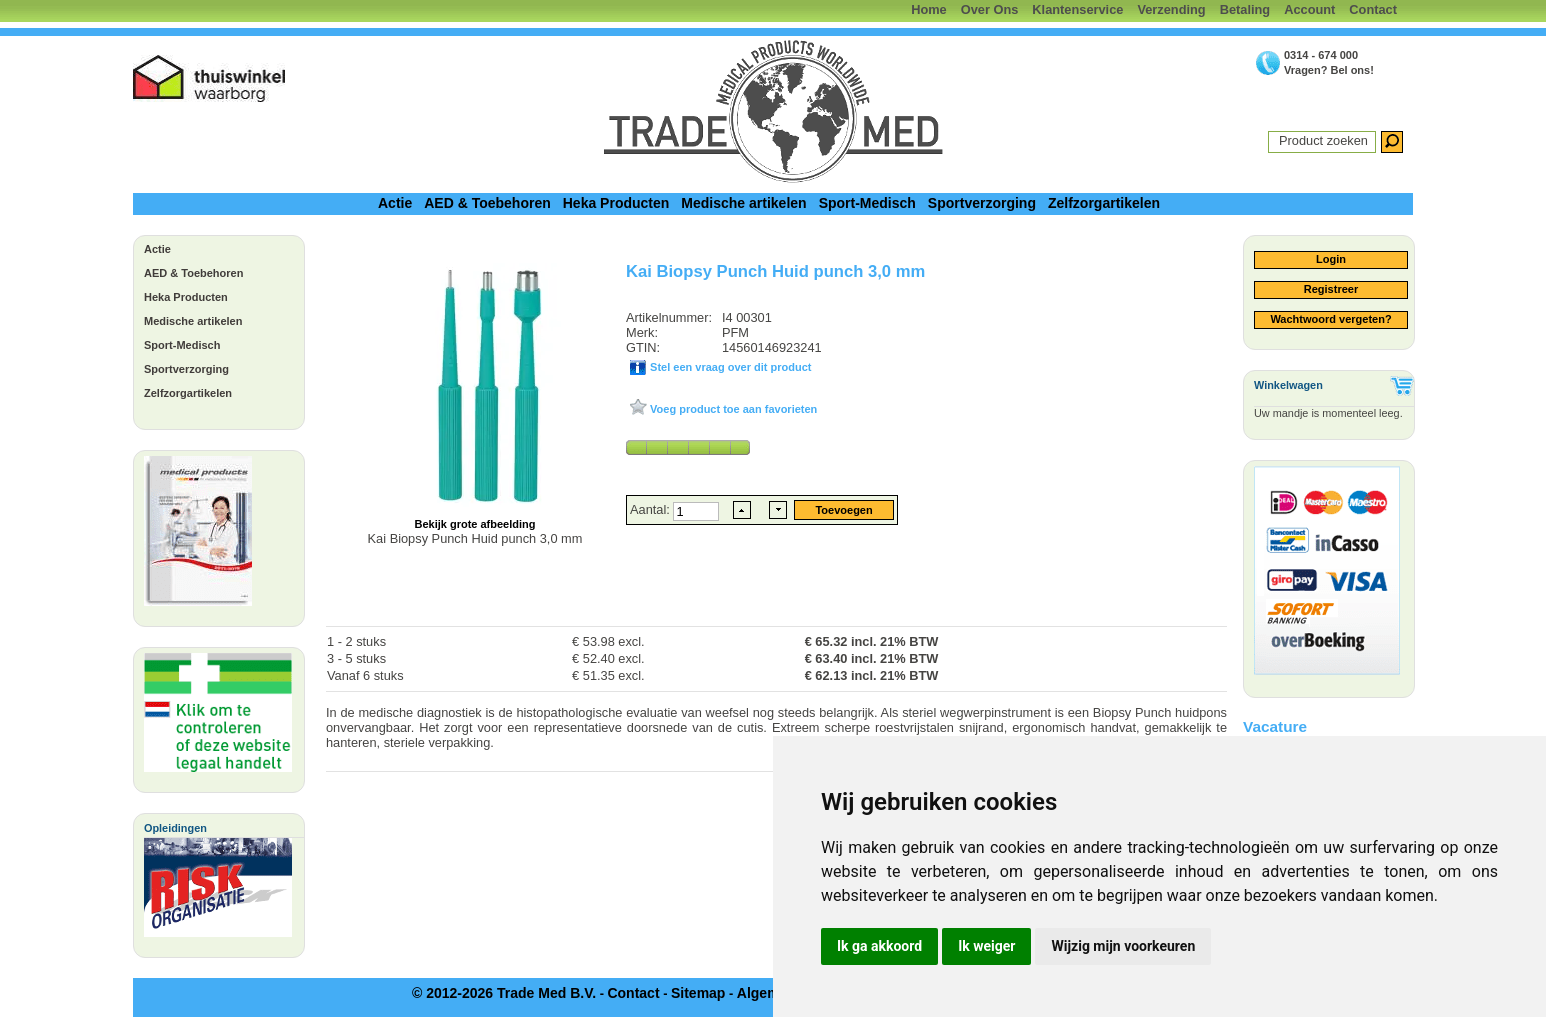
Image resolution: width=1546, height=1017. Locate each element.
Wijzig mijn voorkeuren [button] (1123, 946)
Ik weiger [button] (986, 946)
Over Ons (990, 9)
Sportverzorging (982, 203)
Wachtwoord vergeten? (1330, 319)
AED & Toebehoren (487, 203)
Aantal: (651, 509)
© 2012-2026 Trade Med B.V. (504, 993)
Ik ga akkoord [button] (879, 946)
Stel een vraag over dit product (729, 367)
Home (929, 9)
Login (1331, 259)
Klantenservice (1077, 9)
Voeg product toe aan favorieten (732, 409)
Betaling (1245, 9)
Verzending (1171, 9)
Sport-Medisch (867, 203)
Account (1309, 9)
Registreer (1331, 289)
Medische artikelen (743, 203)
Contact (1373, 9)
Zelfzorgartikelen (1104, 203)
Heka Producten (616, 203)
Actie (395, 203)
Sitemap (698, 993)
